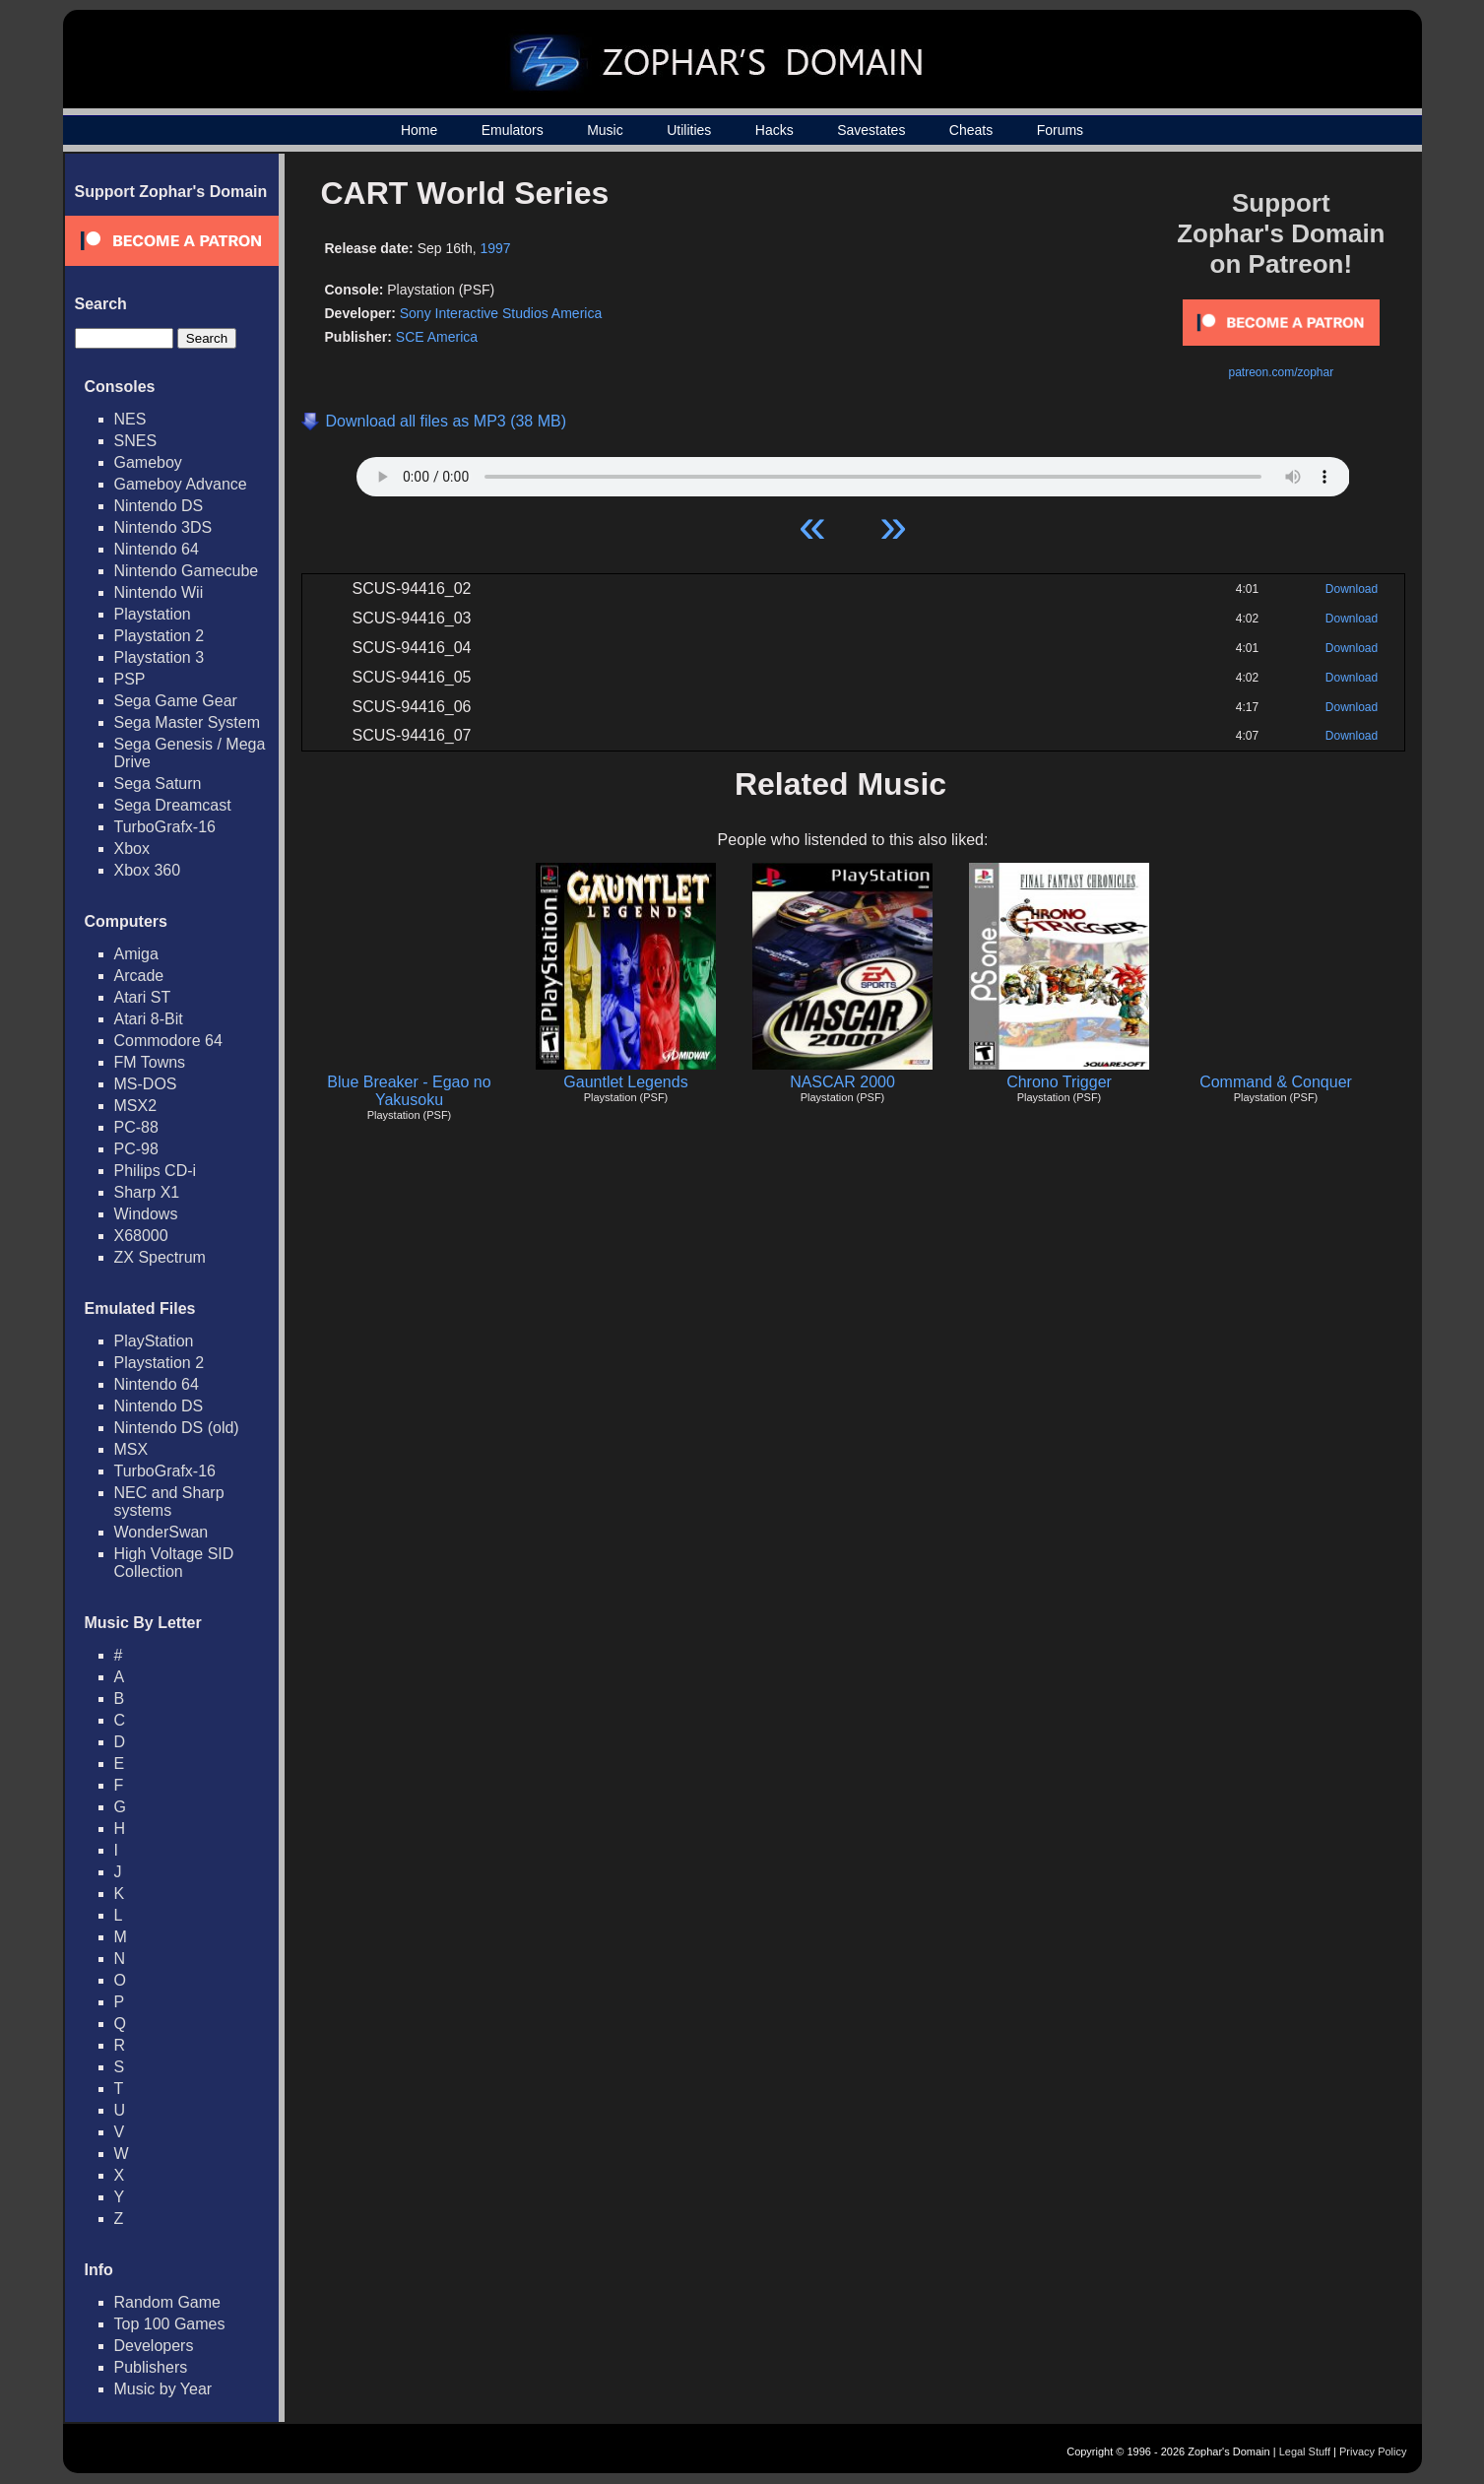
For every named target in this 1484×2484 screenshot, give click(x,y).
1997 (496, 248)
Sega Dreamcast (172, 805)
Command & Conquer (1275, 1082)
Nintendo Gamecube (186, 570)
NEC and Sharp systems (169, 1501)
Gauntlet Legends (625, 1082)
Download (1351, 589)
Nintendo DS (159, 505)
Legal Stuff (1304, 2451)
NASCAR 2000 (842, 1082)
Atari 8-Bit (148, 1019)
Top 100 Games (170, 2324)
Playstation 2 (159, 635)
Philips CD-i (155, 1170)
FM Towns (150, 1062)
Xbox (132, 848)
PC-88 (136, 1127)
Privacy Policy (1372, 2451)
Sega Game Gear (175, 700)
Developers (154, 2345)
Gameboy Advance (180, 484)
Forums (1060, 130)
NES (130, 419)
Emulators (513, 130)
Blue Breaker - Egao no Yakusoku (408, 1091)
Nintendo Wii (159, 592)
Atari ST (142, 997)
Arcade (139, 975)
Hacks (774, 130)
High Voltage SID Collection (174, 1562)
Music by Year (163, 2389)
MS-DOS (145, 1084)
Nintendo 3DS (163, 527)
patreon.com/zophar (1280, 372)
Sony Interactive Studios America (501, 313)
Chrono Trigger (1059, 1082)
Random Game (168, 2302)
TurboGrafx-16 (165, 826)
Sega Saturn (158, 783)
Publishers (151, 2367)
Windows (146, 1214)
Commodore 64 (168, 1040)
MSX (131, 1449)
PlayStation (154, 1341)
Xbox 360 (147, 870)
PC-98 (136, 1149)
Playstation (152, 614)
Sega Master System (187, 722)
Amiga (136, 954)
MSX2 (136, 1105)
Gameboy (148, 462)
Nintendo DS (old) (176, 1427)
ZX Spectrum (160, 1257)
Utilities (689, 130)
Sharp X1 (147, 1192)
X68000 (141, 1235)
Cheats (971, 130)
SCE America (437, 337)
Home (419, 130)
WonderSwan (161, 1532)
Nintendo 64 (156, 549)
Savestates (871, 130)
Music (605, 130)
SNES (136, 440)
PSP (130, 679)
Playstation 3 (159, 657)
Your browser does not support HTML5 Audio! (853, 471)
